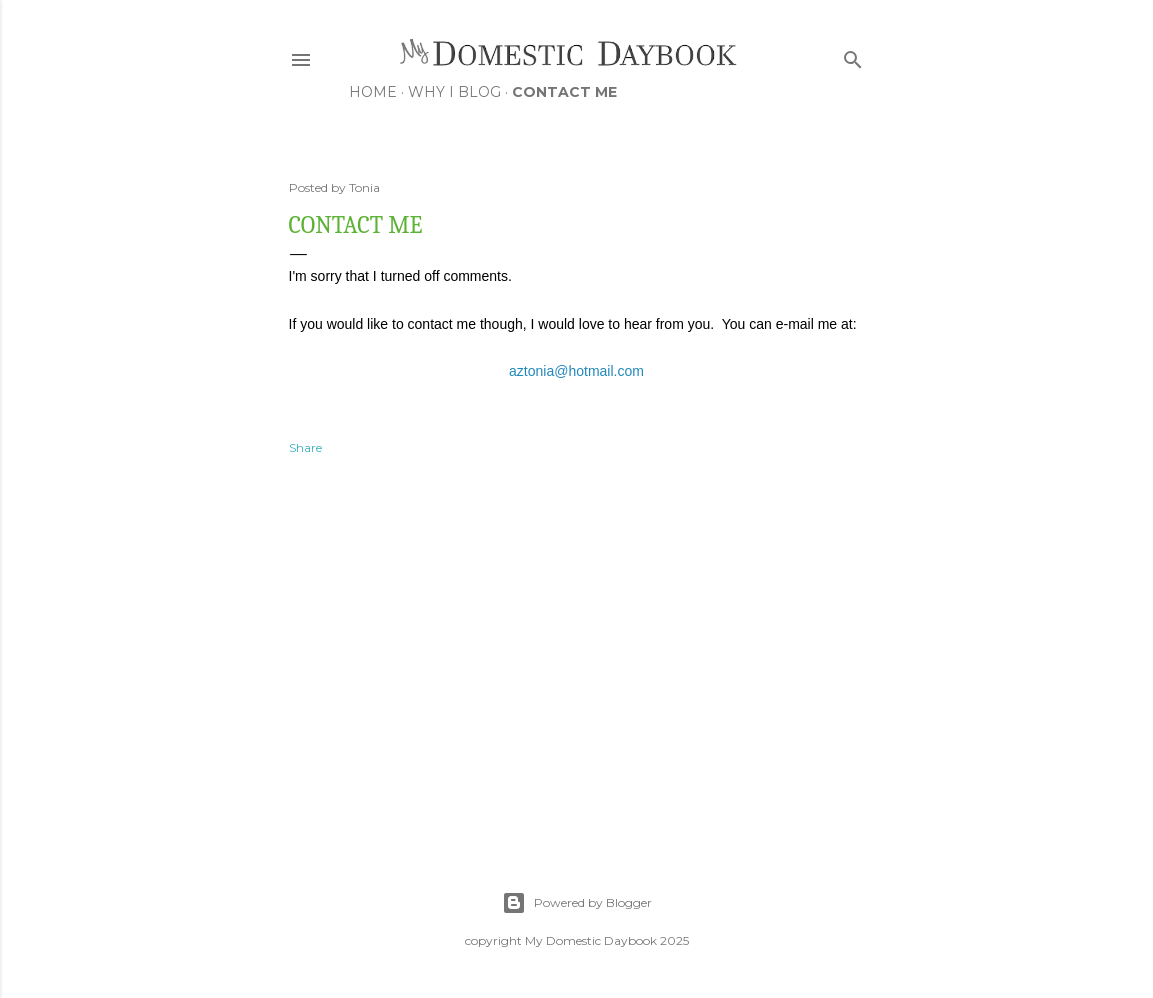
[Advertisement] (577, 651)
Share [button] (305, 447)
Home (373, 92)
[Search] (853, 55)
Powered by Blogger (577, 903)
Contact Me (564, 92)
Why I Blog (454, 92)
